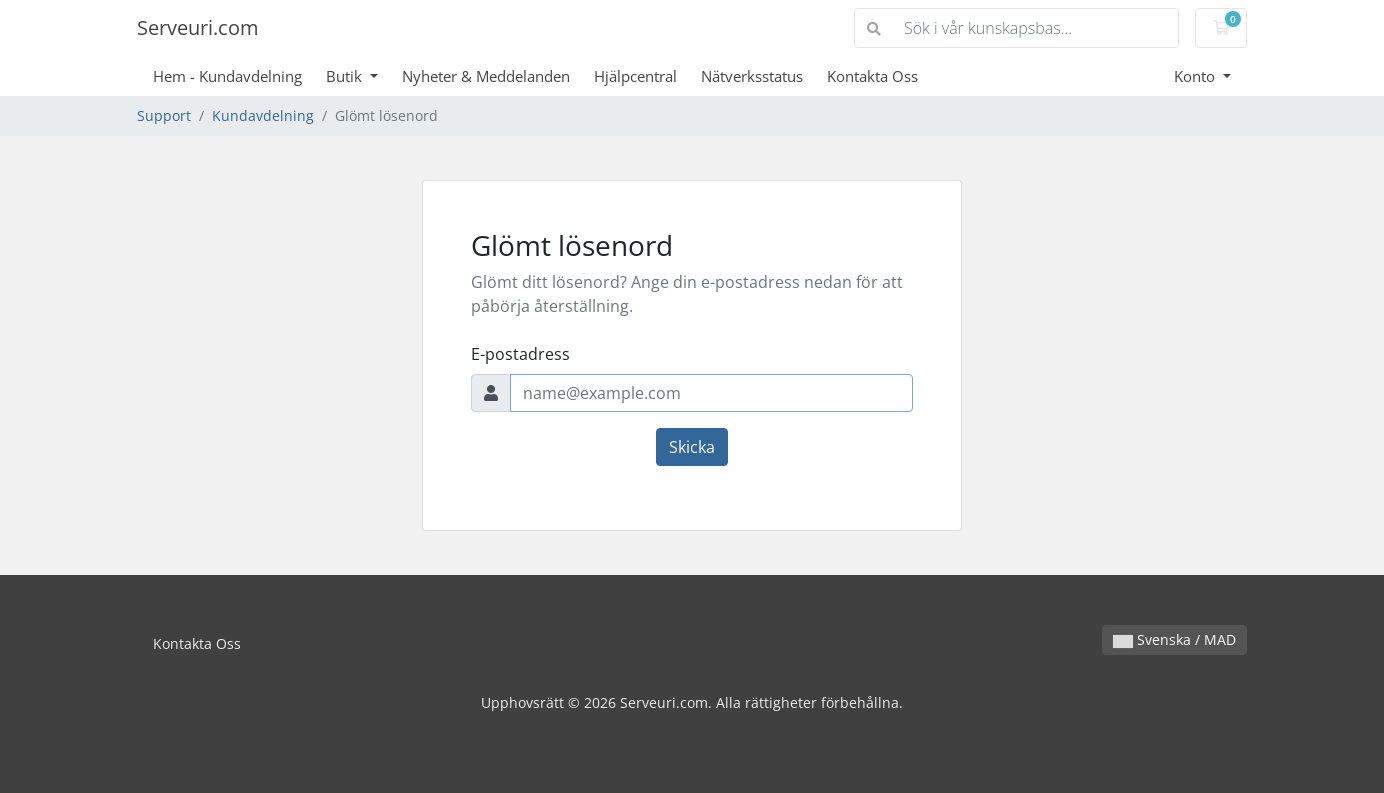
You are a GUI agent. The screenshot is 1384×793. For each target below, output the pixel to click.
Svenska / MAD (1174, 639)
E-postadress (520, 354)
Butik (346, 76)
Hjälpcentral (635, 76)
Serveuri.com (198, 27)
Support (164, 115)
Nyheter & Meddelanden (486, 76)
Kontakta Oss (872, 76)
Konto (1196, 76)
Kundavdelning (263, 115)
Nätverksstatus (752, 76)
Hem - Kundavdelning (227, 76)
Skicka (692, 447)
